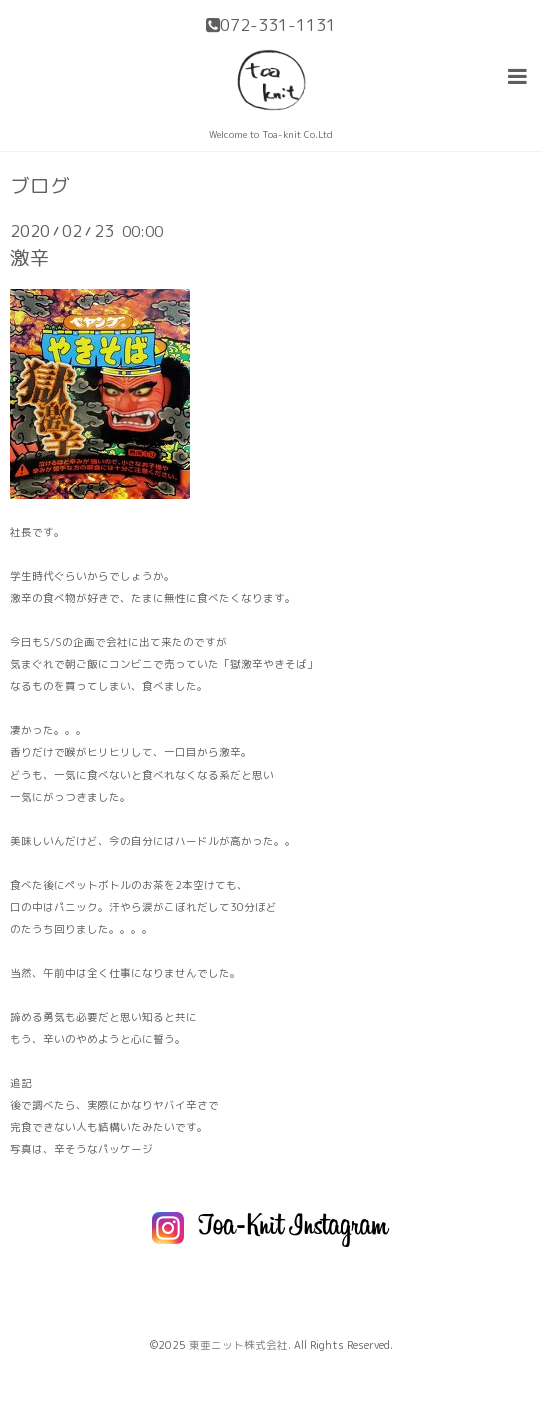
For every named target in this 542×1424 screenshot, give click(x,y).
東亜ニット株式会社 (238, 1345)
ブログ (40, 186)
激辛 (30, 257)
